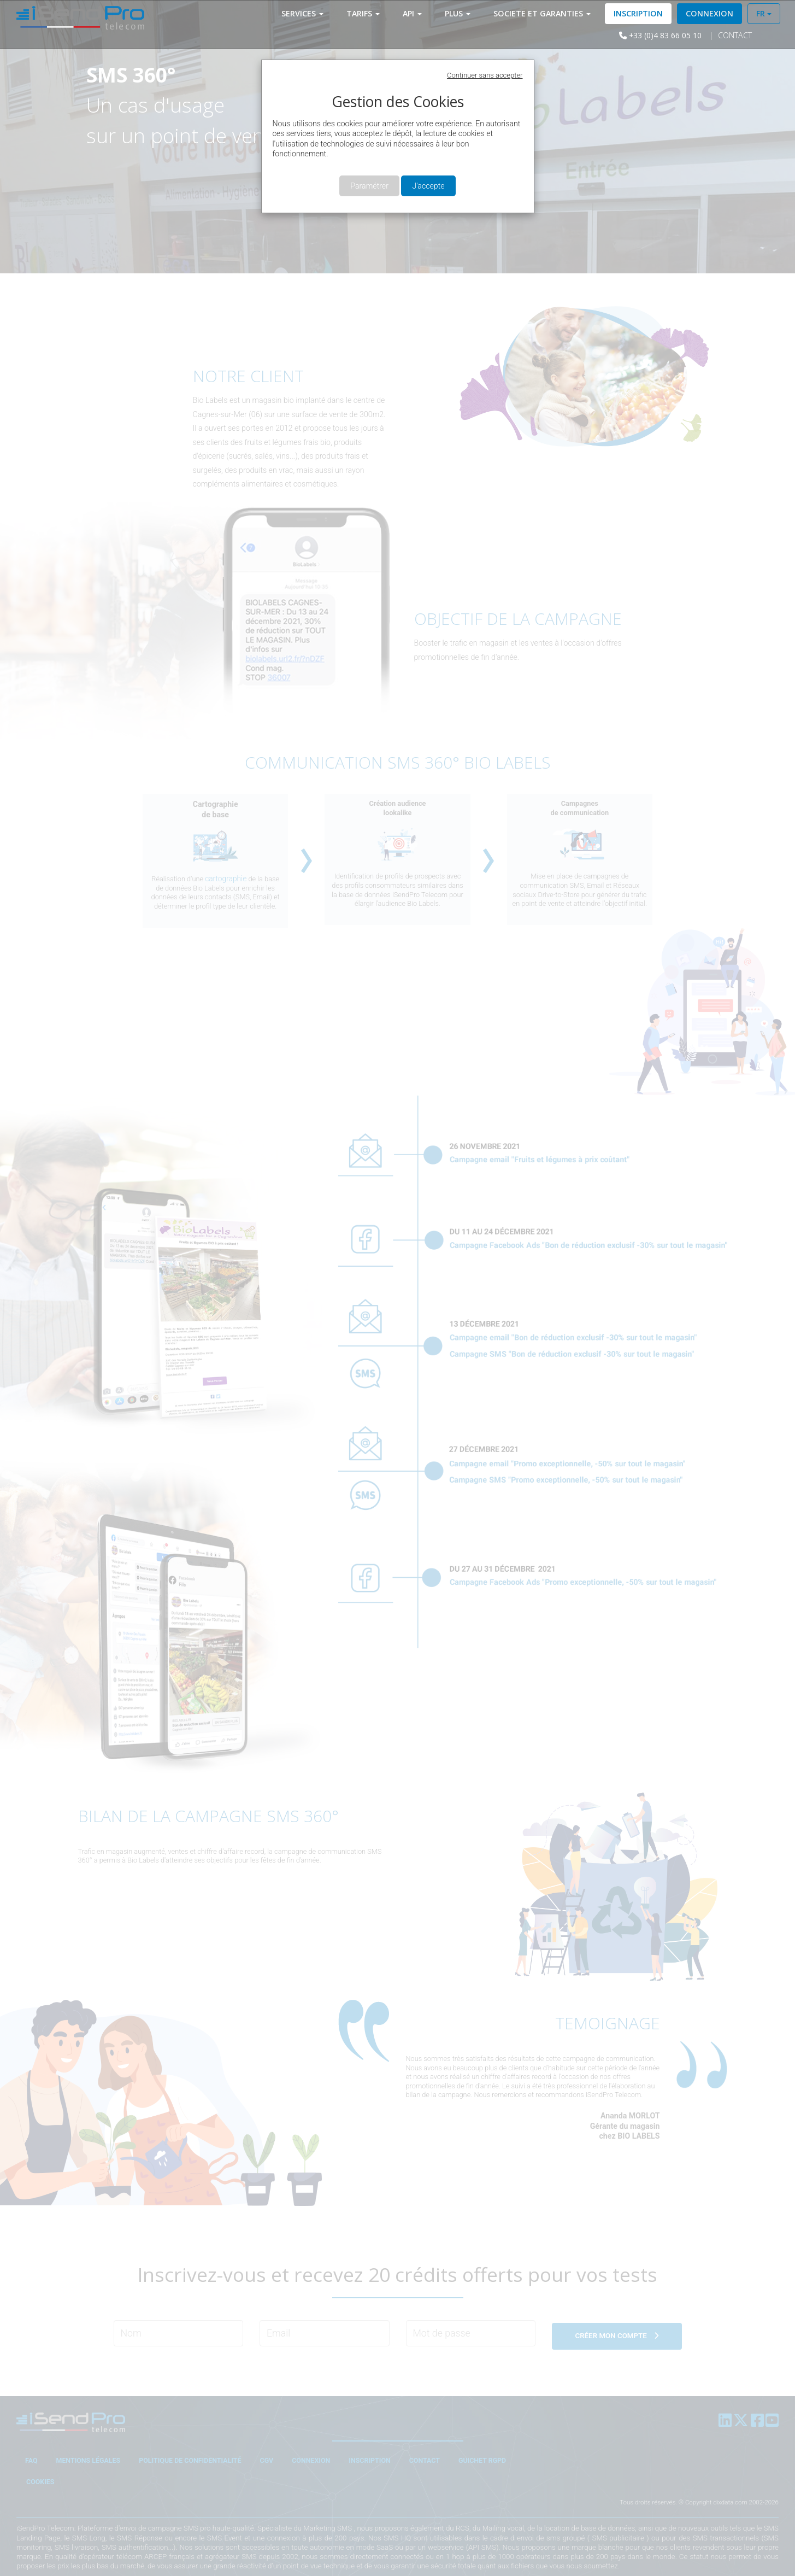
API (413, 13)
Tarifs (364, 13)
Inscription (639, 13)
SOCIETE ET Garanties (543, 13)
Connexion (710, 13)
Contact (717, 35)
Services (303, 13)
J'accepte (428, 186)
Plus (459, 13)
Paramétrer (369, 186)
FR (765, 13)
